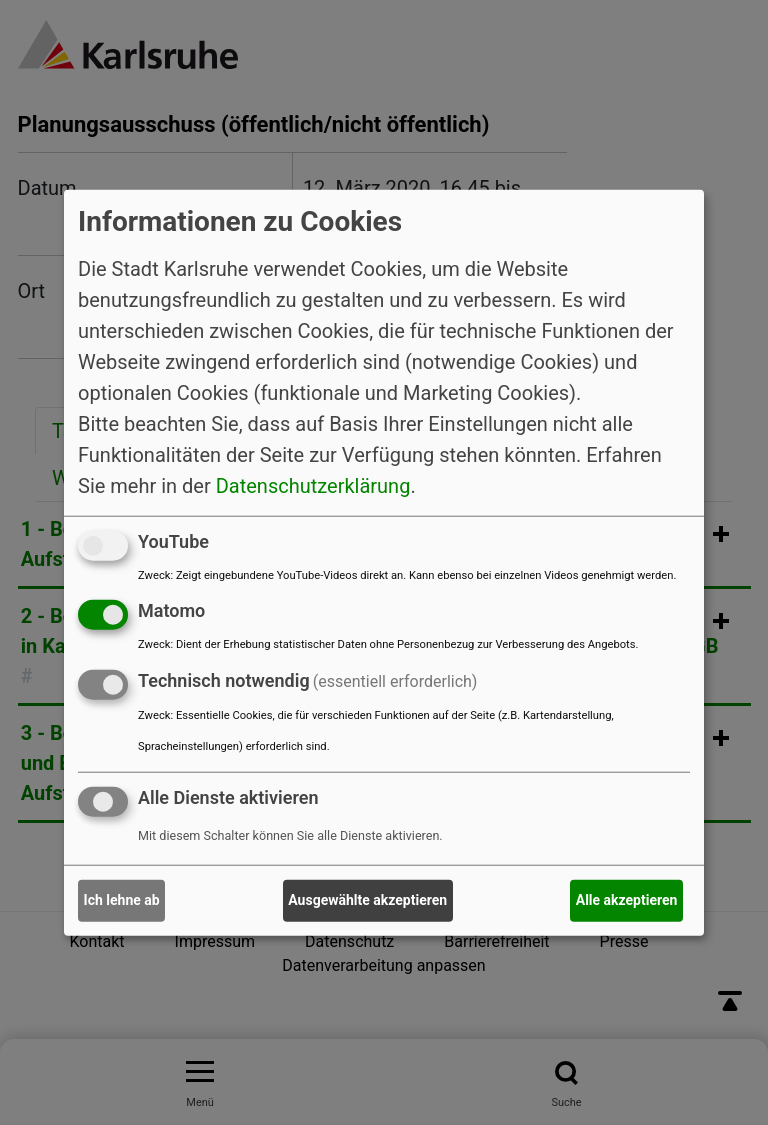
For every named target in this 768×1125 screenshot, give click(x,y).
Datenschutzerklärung (313, 485)
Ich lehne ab (122, 900)
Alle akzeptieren (627, 900)
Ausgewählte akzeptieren (367, 900)
